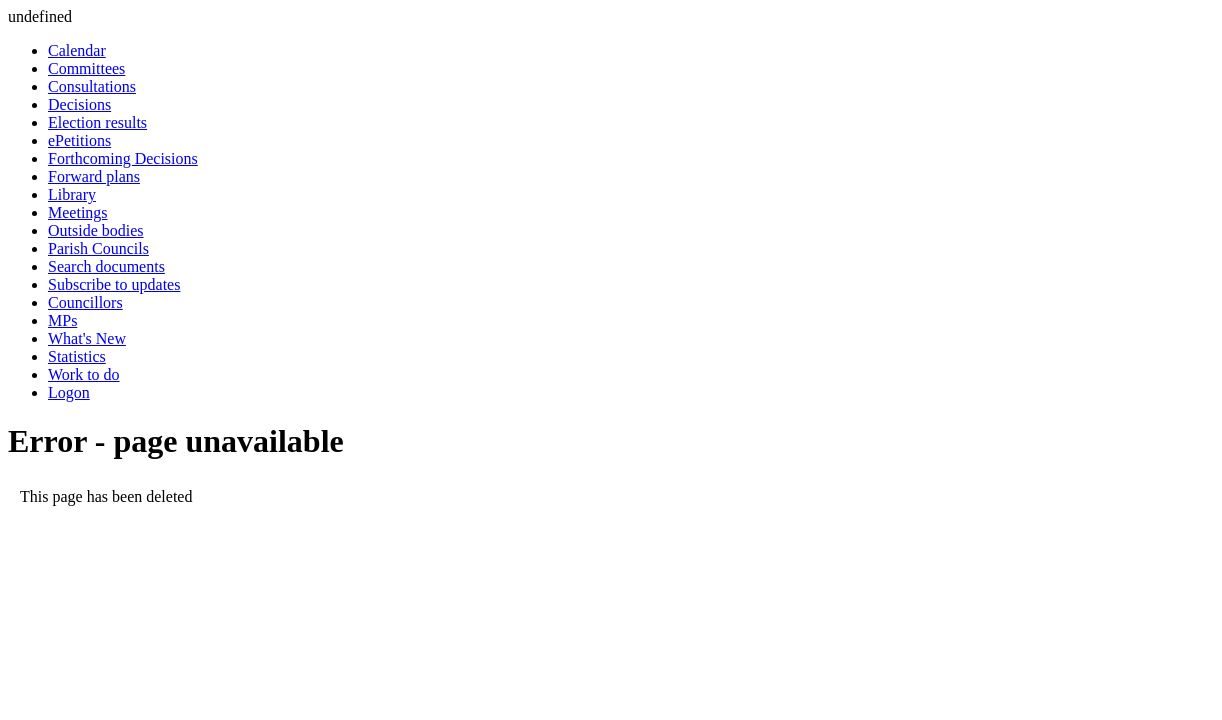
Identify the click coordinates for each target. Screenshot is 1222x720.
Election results (97, 122)
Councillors (85, 302)
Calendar (77, 50)
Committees (86, 68)
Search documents (106, 266)
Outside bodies (96, 230)
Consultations (92, 86)
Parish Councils (98, 248)
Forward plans (94, 176)
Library (72, 194)
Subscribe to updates (114, 284)
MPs (62, 320)
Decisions (79, 104)
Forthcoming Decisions (123, 158)
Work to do (84, 374)
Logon (69, 392)
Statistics (77, 356)
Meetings (78, 212)
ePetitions (79, 140)
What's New (87, 338)
